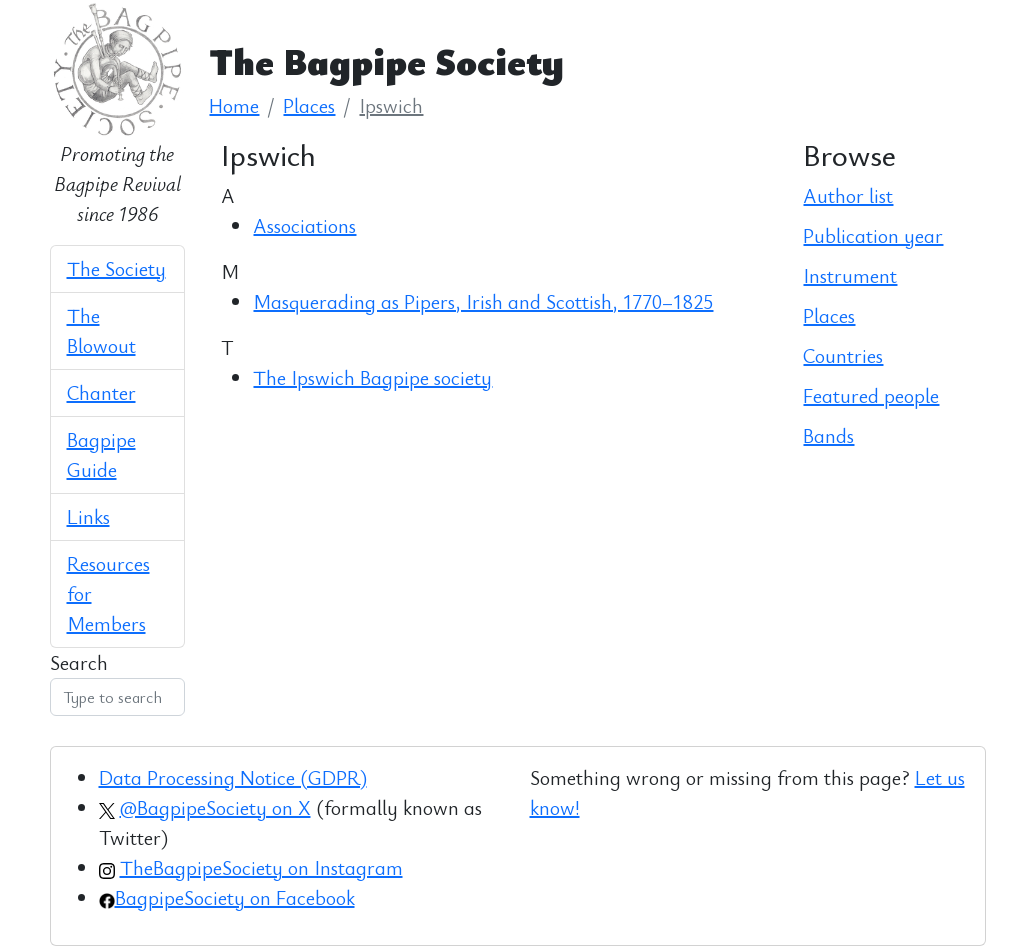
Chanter (101, 392)
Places (309, 105)
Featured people (871, 395)
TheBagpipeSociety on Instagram (261, 867)
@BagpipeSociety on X (215, 807)
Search (79, 662)
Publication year (873, 235)
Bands (828, 435)
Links (88, 516)
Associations (304, 225)
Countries (843, 355)
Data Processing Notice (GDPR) (233, 777)
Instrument (850, 275)
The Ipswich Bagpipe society (372, 377)
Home (234, 105)
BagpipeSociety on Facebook (235, 897)
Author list (848, 195)
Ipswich (391, 105)
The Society (116, 268)
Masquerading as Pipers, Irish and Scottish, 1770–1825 (483, 301)
